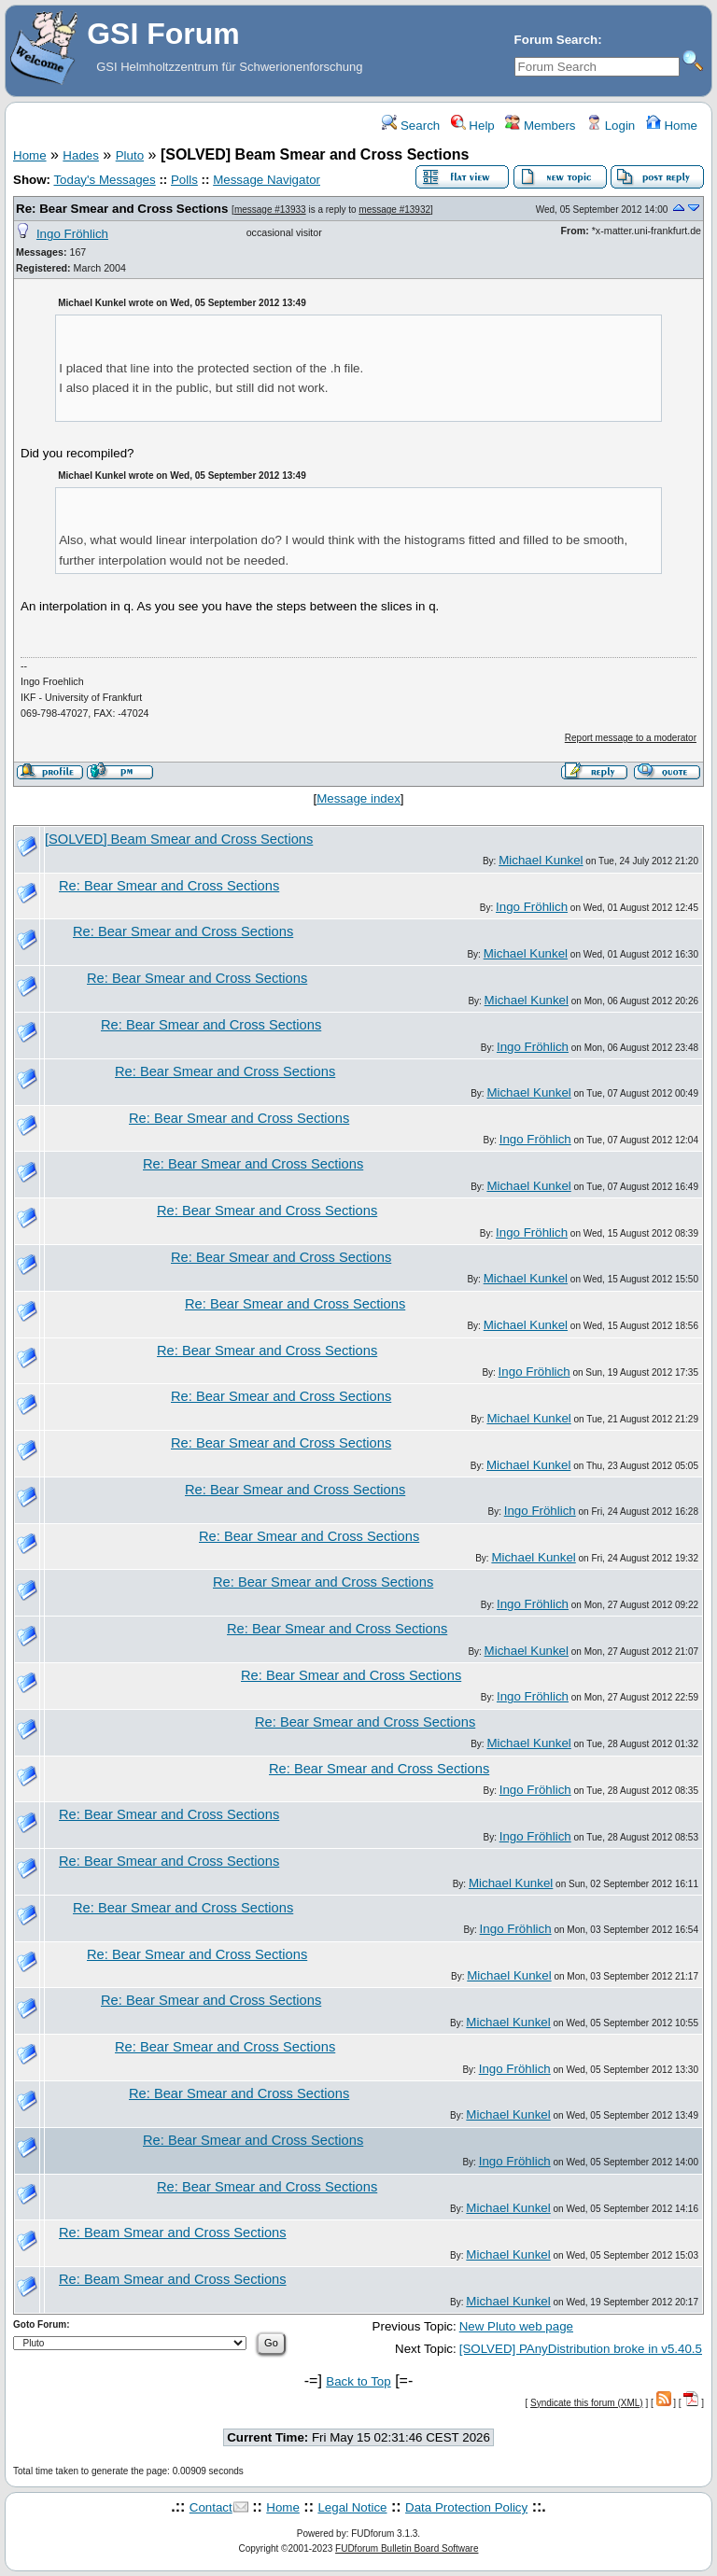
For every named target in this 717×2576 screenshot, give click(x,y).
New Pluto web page (516, 2326)
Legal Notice (352, 2507)
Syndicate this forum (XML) (586, 2403)
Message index (358, 798)
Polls (184, 180)
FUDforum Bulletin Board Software (406, 2548)
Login (610, 126)
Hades (81, 155)
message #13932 (394, 209)
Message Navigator (266, 180)
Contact (211, 2507)
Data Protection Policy (466, 2507)
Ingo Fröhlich (72, 234)
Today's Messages (104, 180)
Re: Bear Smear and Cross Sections (122, 209)
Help (473, 126)
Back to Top (358, 2381)
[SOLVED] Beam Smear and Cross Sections (179, 839)
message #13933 (270, 209)
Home (671, 126)
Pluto (130, 155)
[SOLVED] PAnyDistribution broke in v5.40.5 (580, 2349)
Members (540, 126)
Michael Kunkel (541, 860)
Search (411, 126)
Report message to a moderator (630, 738)
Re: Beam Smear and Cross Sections (173, 2232)
